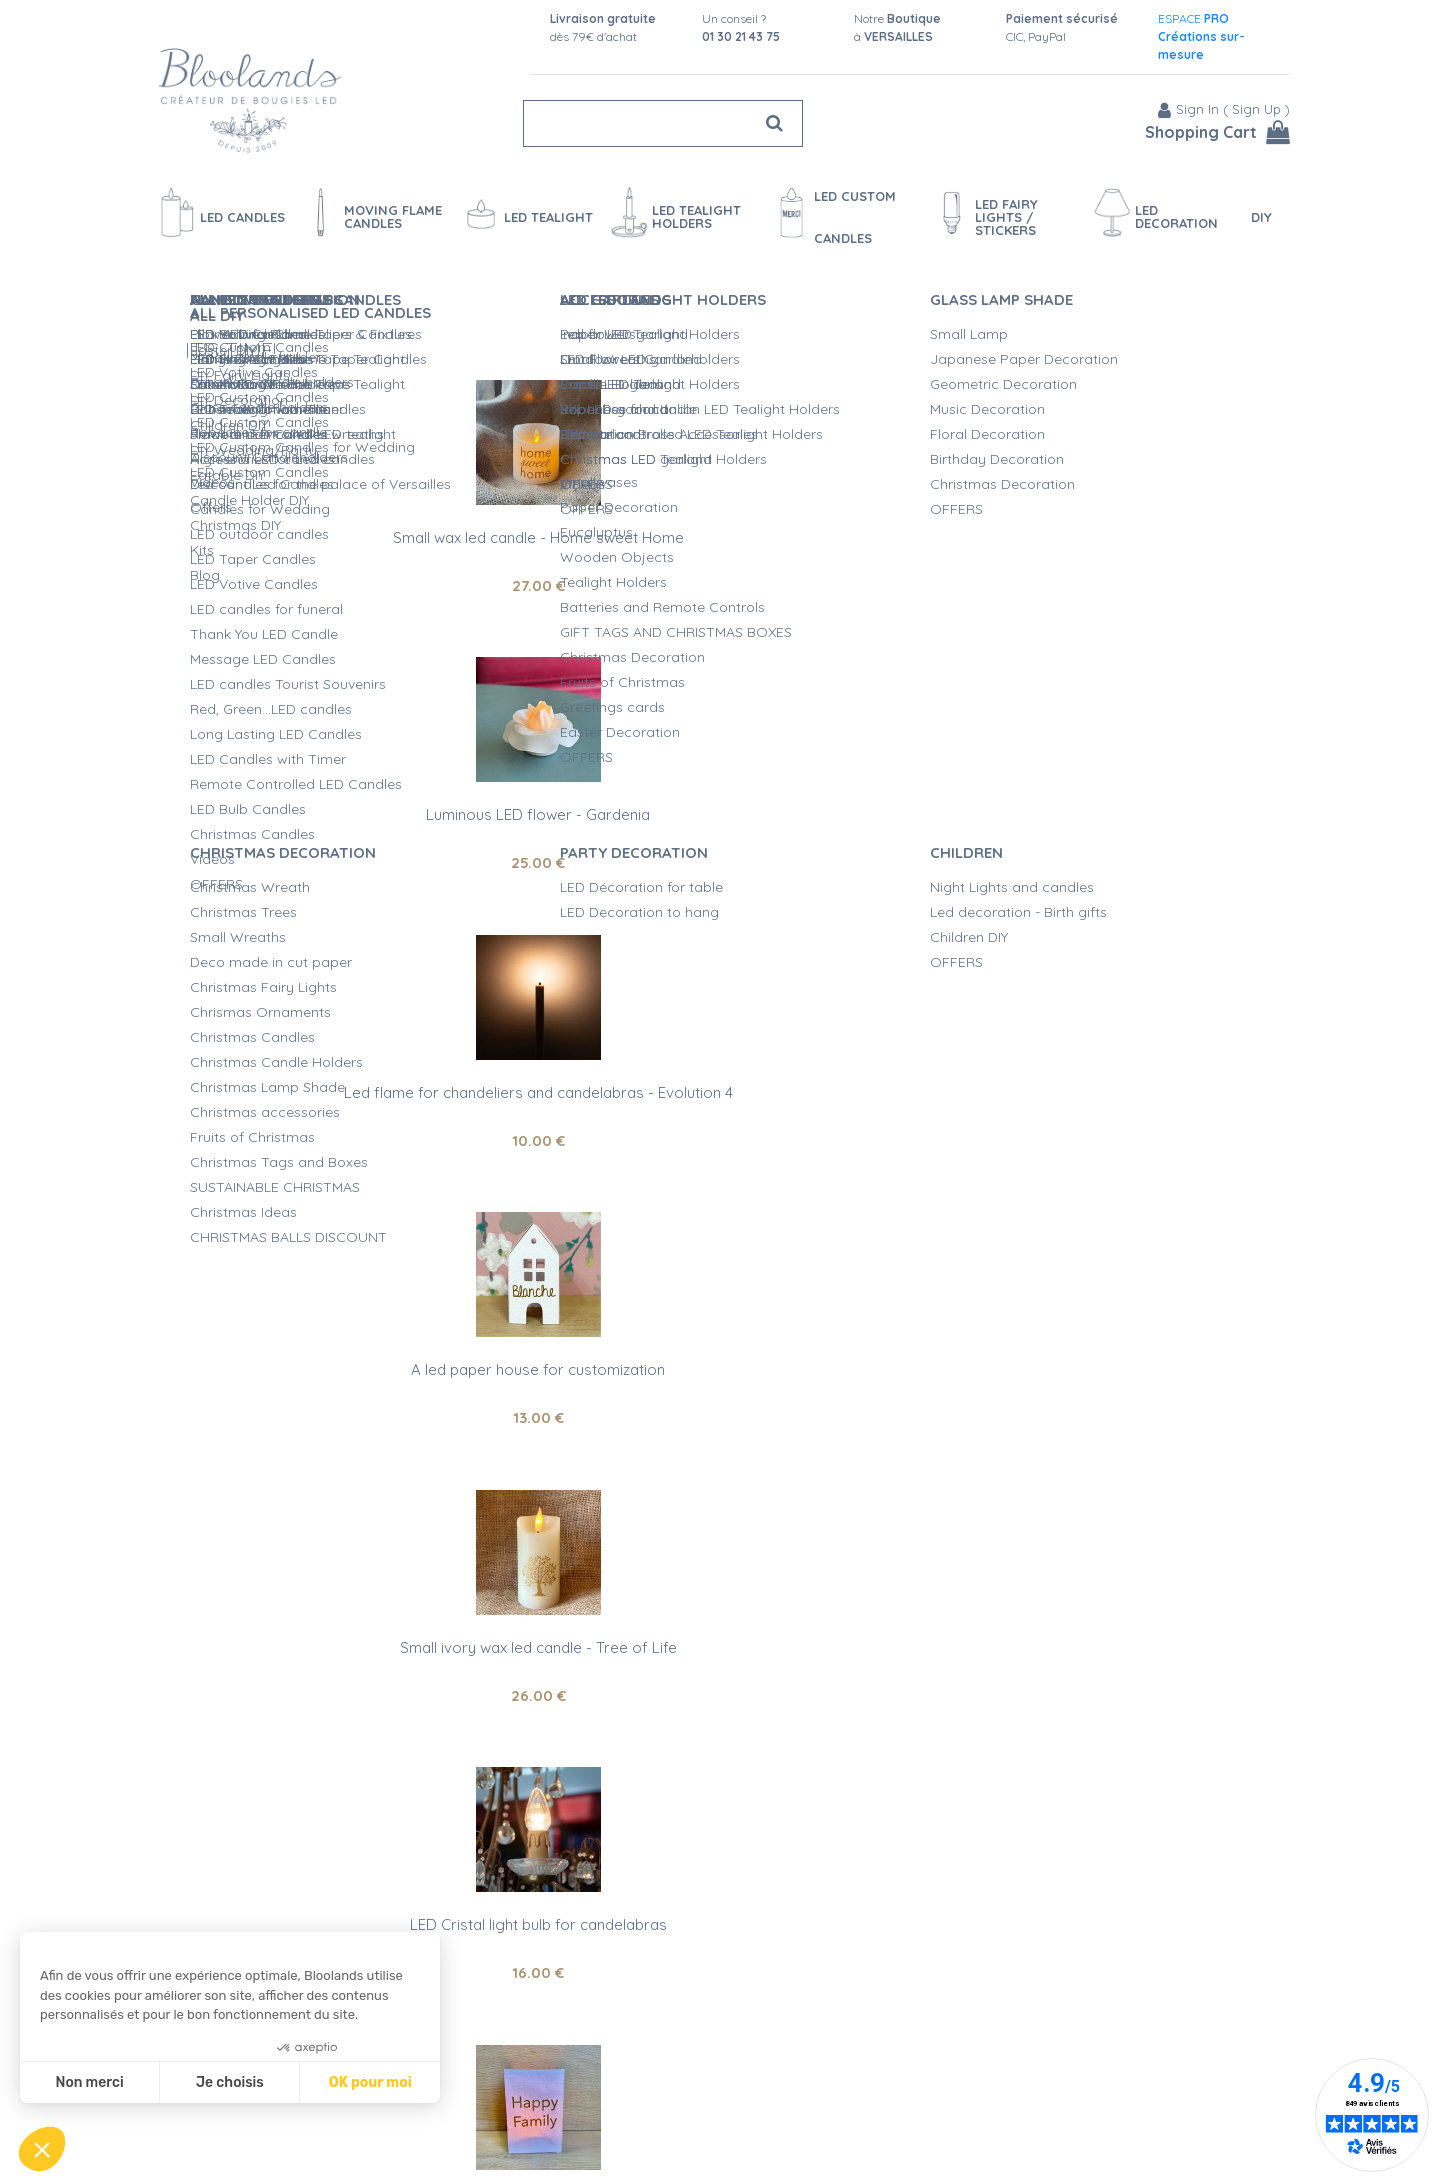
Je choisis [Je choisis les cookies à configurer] (230, 2082)
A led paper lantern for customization (346, 1622)
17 (1093, 1670)
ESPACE (1201, 36)
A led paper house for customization (347, 790)
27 (346, 560)
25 (720, 560)
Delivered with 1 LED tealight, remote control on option (347, 1127)
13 (346, 838)
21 (347, 1175)
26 (719, 838)
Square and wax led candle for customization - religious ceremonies (1093, 1353)
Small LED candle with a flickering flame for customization (1093, 1630)
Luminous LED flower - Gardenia (720, 512)
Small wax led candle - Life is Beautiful (1093, 1067)
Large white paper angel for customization (719, 1345)
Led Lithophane (719, 1067)
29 (1093, 1393)
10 (1093, 560)
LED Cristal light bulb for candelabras (1093, 790)
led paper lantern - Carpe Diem (347, 1900)
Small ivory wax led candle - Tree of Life (719, 790)
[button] (42, 2149)
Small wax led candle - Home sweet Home (346, 512)
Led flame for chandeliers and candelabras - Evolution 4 (1093, 520)
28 (346, 1670)
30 (719, 1115)
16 (1093, 838)
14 (720, 1393)
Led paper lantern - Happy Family (346, 1067)
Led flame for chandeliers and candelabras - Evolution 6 (720, 1630)
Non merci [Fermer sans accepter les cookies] (89, 2082)
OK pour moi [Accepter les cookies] (370, 2082)
